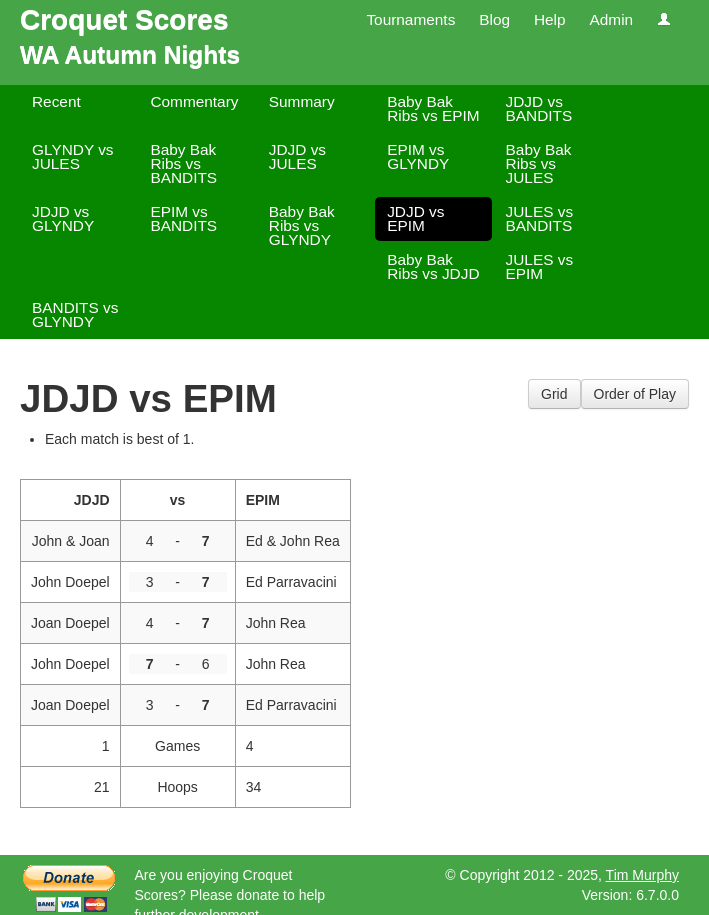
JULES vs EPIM (540, 266)
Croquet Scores (124, 19)
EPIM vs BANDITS (183, 218)
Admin (611, 19)
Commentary (194, 101)
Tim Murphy (642, 875)
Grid (554, 394)
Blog (494, 19)
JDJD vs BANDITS (539, 108)
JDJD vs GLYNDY (63, 218)
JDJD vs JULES (297, 156)
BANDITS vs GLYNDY (75, 314)
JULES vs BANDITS (540, 218)
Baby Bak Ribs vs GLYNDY (302, 225)
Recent (56, 101)
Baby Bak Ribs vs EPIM (433, 108)
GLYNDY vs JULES (73, 156)
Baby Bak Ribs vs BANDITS (183, 163)
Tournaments (410, 19)
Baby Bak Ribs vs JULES (539, 163)
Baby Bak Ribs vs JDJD (433, 266)
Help (550, 19)
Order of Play (635, 394)
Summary (302, 101)
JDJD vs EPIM (415, 218)
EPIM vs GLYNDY (418, 156)
